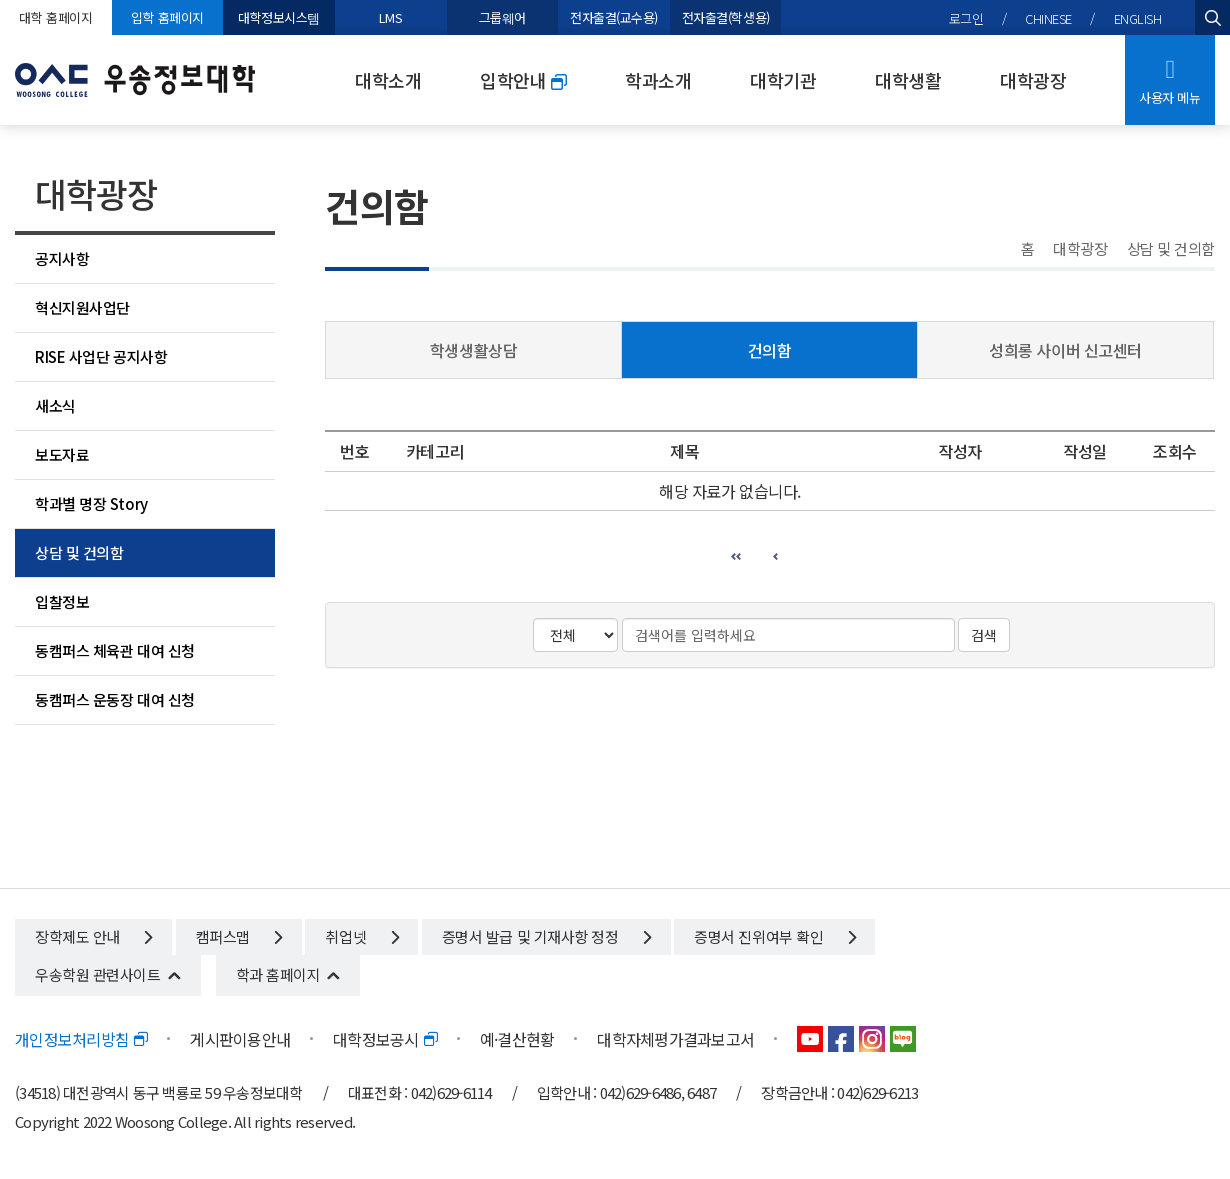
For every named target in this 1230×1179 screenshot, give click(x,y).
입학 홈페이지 (167, 17)
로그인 (966, 18)
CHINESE (1048, 18)
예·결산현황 (517, 1039)
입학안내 (523, 80)
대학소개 (388, 80)
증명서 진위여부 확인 (774, 936)
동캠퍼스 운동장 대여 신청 (115, 699)
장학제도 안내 (93, 936)
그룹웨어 (502, 17)
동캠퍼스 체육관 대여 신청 (115, 650)
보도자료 (62, 454)
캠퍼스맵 (239, 936)
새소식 (55, 405)
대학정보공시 (385, 1039)
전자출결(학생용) (726, 17)
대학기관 (783, 80)
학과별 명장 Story (91, 503)
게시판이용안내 (240, 1039)
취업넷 (361, 936)
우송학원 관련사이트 (98, 974)
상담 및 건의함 (79, 552)
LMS (391, 17)
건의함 (770, 350)
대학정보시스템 (279, 17)
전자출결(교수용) (614, 17)
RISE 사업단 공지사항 (101, 356)
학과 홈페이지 (278, 974)
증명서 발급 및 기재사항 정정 (546, 936)
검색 (984, 635)
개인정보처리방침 (81, 1039)
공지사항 (62, 258)
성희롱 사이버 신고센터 (1065, 350)
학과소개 (658, 80)
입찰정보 (62, 601)
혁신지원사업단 (82, 307)
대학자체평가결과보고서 (675, 1039)
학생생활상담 (473, 350)
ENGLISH (1138, 18)
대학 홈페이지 (55, 17)
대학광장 (1033, 80)
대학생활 (908, 80)
